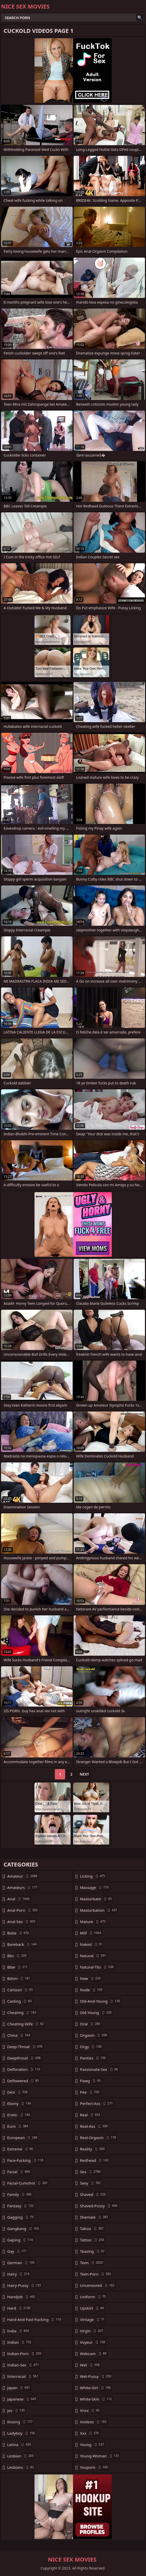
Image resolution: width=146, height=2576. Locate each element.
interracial (23, 2376)
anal (19, 1899)
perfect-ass (97, 2103)
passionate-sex (99, 2069)
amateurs (23, 1887)
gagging (21, 2217)
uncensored (98, 2285)
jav (16, 2410)
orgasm (94, 2035)
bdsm (19, 1978)
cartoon (20, 1990)
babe (18, 1933)
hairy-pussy (24, 2285)
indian (20, 2342)
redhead (95, 2160)
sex (91, 2172)
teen (92, 2262)
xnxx (90, 2410)
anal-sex (22, 1921)
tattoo (92, 2240)
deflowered (23, 2081)
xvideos (94, 2422)
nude (92, 1990)
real (91, 2115)
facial (19, 2172)
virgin (92, 2331)
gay (17, 2251)
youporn (94, 2467)
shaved (93, 2194)
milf (91, 1933)
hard (19, 2308)
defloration (24, 2069)
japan (19, 2388)
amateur (23, 1876)
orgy (91, 2046)
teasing (93, 2251)
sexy (91, 2183)
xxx (90, 2433)
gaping (20, 2240)
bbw (18, 1967)
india (18, 2331)
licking (93, 1876)
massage (95, 1887)
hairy (19, 2274)
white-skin (96, 2399)
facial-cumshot (28, 2183)
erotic (19, 2115)
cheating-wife (26, 2024)
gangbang (23, 2228)
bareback (22, 1944)
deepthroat (24, 2058)
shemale (94, 2217)
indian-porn (24, 2353)
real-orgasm (98, 2137)
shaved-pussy (99, 2206)
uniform (93, 2297)
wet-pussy (96, 2376)
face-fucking (26, 2160)
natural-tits (97, 1967)
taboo (92, 2228)
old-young (96, 2012)
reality (93, 2149)
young (92, 2444)
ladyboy (21, 2433)
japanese (22, 2399)
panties (93, 2058)
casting (20, 2001)
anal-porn (23, 1910)
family (20, 2194)
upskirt (92, 2308)
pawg (91, 2081)
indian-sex (23, 2365)
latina (19, 2444)
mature (93, 1921)
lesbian (21, 2456)
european (22, 2137)
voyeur (93, 2342)
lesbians (21, 2467)
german (21, 2262)
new (91, 1978)
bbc (17, 1956)
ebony (19, 2103)
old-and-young (101, 2001)
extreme (20, 2149)
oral (90, 2024)
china (19, 2035)
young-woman (100, 2456)
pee (90, 2092)
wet (90, 2365)
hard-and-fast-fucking (34, 2319)
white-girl (96, 2388)
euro (18, 2126)
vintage (93, 2319)
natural (93, 1956)
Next (84, 1774)
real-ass (94, 2126)
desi (18, 2092)
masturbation (99, 1910)
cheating (22, 2012)
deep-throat (25, 2046)
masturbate (96, 1899)
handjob (22, 2297)
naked (92, 1944)
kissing (20, 2422)
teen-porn (96, 2274)
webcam (94, 2353)
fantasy (21, 2206)
